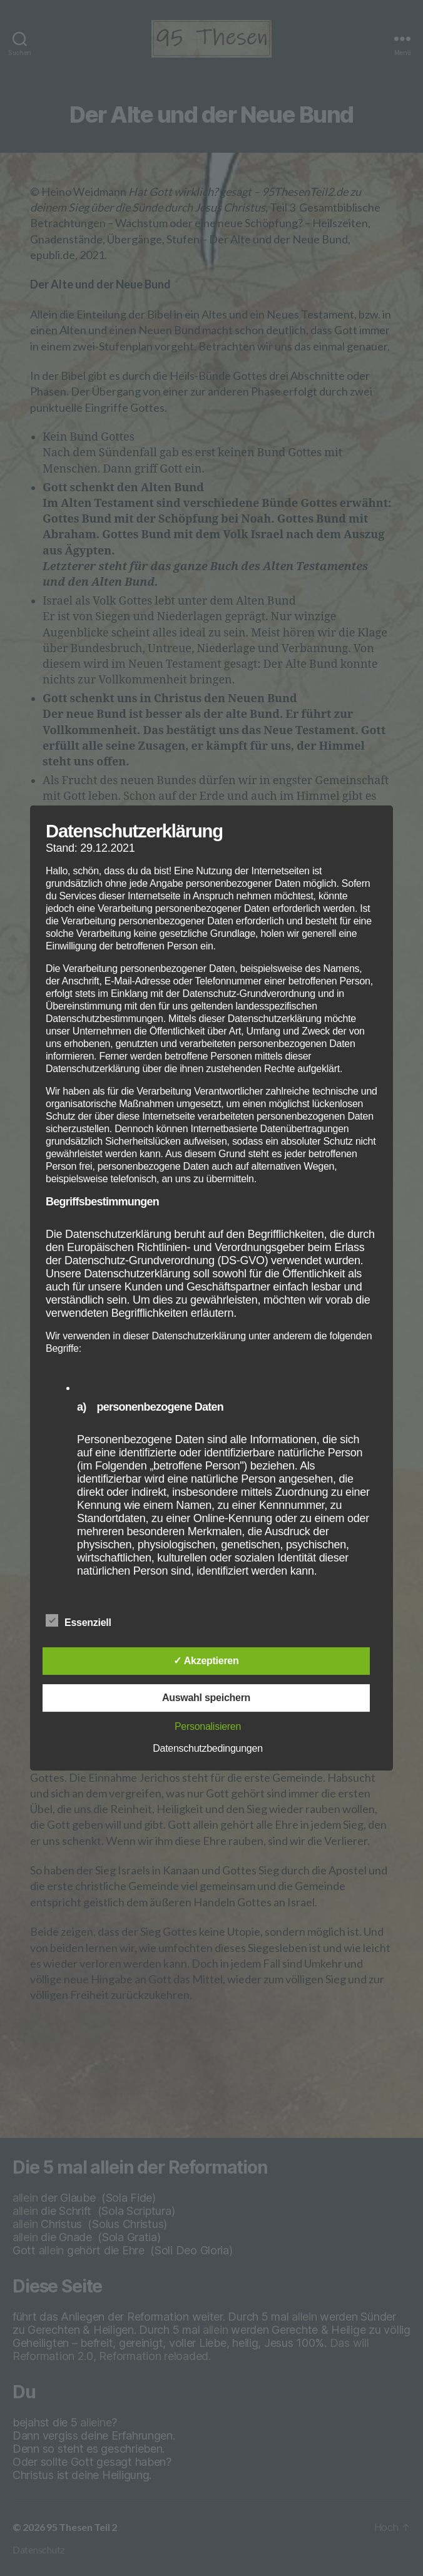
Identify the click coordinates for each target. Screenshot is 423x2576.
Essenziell (85, 1621)
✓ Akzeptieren (205, 1660)
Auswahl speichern (206, 1697)
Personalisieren (208, 1726)
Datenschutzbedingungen (208, 1748)
